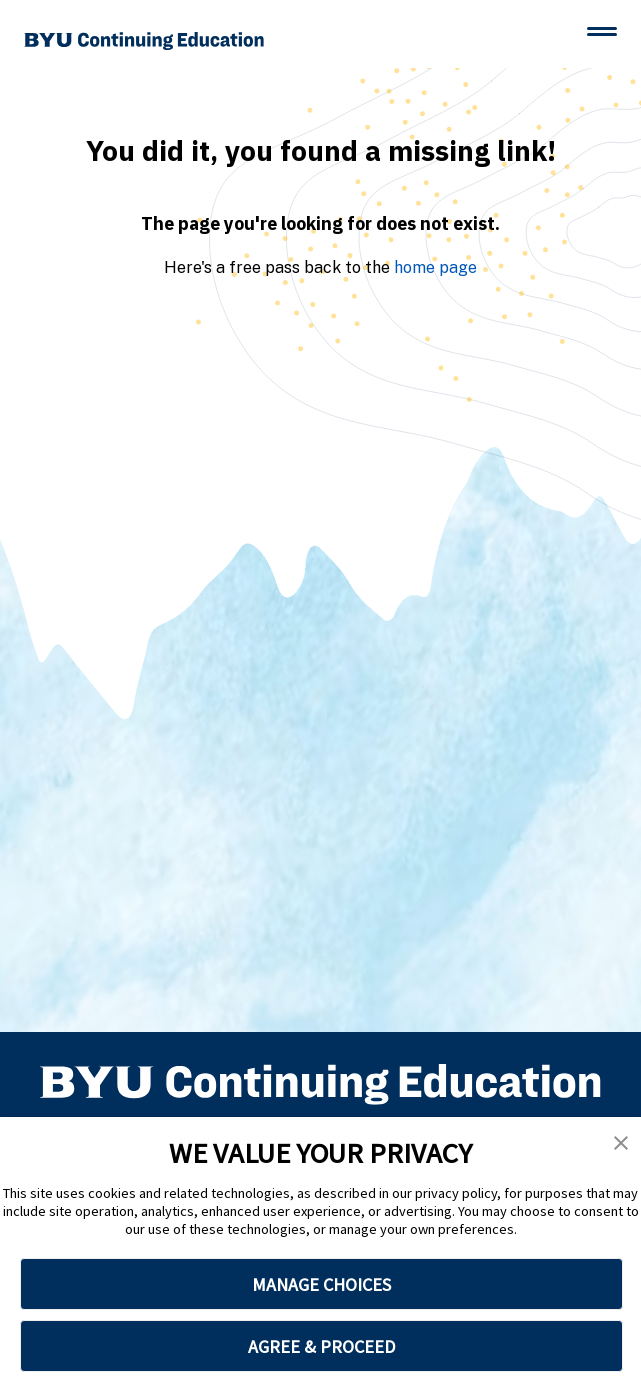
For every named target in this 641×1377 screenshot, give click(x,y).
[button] (621, 1143)
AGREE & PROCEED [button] (321, 1346)
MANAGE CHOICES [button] (321, 1284)
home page (435, 267)
